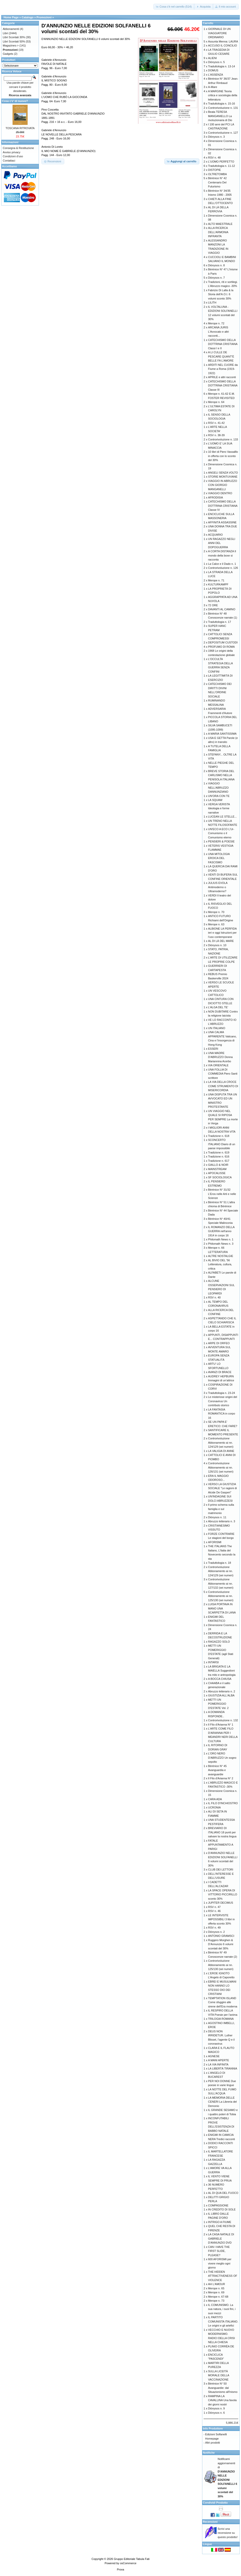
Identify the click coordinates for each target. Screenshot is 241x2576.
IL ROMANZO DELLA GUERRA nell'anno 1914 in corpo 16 (221, 1231)
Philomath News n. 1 (220, 1239)
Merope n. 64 (216, 401)
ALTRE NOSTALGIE (220, 1255)
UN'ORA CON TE (219, 795)
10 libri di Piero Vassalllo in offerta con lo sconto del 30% (223, 456)
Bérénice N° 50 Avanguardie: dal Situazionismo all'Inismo (222, 2387)
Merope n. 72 (216, 323)
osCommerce (128, 2563)
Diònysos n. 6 (216, 2412)
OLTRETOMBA (217, 174)
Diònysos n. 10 (217, 945)
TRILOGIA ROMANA (221, 2018)
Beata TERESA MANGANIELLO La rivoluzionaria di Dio (220, 116)
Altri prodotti (212, 2442)
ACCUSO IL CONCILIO (222, 45)
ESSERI (213, 1048)
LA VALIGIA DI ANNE (221, 1450)
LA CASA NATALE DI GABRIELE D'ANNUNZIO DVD (221, 2238)
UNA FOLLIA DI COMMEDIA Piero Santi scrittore (222, 1073)
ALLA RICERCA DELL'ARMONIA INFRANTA (218, 232)
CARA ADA (215, 1799)
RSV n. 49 (214, 1927)
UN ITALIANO (216, 1028)
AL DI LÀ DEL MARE (221, 940)
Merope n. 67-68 (218, 2296)
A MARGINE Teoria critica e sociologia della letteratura (222, 95)
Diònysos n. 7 (216, 277)
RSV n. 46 (214, 1910)
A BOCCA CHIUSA (219, 1678)
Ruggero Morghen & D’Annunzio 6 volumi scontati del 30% (220, 1944)
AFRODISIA (215, 497)
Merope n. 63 (216, 924)
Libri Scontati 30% (14, 37)
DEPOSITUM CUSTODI (223, 642)
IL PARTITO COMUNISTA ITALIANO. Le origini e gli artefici (223, 2321)
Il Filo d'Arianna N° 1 (220, 1724)
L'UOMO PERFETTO (221, 161)
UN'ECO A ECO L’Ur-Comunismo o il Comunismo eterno (221, 833)
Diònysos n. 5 (216, 62)
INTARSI (213, 1662)
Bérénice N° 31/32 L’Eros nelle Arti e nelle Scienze (222, 1193)
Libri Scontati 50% (14, 41)
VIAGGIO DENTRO (220, 493)
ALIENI (212, 58)
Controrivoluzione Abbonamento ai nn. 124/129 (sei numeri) (220, 1442)
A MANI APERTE (218, 2060)
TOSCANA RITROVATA (20, 128)
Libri (5, 33)
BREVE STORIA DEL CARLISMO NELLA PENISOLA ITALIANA (221, 775)
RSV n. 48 (214, 157)
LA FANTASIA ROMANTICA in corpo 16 (221, 1413)
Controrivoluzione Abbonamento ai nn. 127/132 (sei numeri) (220, 1583)
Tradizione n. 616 (218, 1156)
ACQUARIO (215, 534)
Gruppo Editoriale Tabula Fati (131, 2558)
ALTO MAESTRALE (220, 223)
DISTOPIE (214, 169)
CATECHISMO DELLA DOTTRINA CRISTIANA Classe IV (222, 505)
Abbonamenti (11, 28)
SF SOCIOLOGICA (220, 1177)
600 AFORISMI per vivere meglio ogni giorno (219, 2263)
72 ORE (213, 605)
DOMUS (213, 70)
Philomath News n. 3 (220, 1243)
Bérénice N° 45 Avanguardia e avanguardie (217, 1770)
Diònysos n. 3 (216, 136)
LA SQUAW (215, 799)
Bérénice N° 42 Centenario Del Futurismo (217, 182)
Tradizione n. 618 (218, 1135)
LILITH (212, 302)
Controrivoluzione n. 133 (223, 439)
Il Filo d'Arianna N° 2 (220, 1778)
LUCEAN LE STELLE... (222, 816)
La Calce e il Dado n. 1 (222, 563)
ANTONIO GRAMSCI (221, 1935)
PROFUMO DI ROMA (221, 646)
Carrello (208, 23)
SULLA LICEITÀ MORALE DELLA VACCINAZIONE (218, 2375)
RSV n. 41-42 (216, 422)
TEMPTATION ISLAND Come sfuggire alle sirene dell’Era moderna (222, 2002)
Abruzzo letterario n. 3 (221, 1521)
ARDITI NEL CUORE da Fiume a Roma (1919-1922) (223, 369)
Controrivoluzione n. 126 (223, 567)
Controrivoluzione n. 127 (223, 132)
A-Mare (212, 86)
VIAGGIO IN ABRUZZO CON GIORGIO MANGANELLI (222, 485)
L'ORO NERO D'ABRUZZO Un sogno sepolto (222, 1757)
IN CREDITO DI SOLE (222, 2209)
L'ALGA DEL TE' (218, 1007)
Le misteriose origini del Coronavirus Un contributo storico (222, 1401)
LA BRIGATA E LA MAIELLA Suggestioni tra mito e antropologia (221, 1670)
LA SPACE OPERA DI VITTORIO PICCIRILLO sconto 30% (222, 1894)
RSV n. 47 (214, 1906)
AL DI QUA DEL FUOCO (223, 2192)
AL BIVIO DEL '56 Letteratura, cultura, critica (220, 1264)
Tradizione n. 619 (218, 1152)
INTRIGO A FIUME (219, 2222)
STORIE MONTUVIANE (222, 476)
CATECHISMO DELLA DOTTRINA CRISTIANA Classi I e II (222, 344)
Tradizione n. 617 (218, 1160)
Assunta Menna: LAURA (223, 41)
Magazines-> (11, 45)
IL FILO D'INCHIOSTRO (223, 1803)
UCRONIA (214, 1807)
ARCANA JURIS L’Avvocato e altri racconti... (218, 331)
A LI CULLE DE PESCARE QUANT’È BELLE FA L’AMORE (221, 356)
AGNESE (214, 2056)
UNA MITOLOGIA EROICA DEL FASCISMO (219, 858)
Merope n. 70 (216, 912)
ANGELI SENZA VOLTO (223, 472)
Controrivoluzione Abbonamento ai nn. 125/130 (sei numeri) (220, 1596)
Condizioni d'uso (13, 156)
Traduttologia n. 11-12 (221, 165)
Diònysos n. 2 (216, 1931)
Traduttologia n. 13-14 (221, 66)
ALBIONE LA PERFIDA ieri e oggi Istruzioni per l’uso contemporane (222, 932)
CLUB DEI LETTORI (220, 1869)
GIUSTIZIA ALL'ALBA (221, 1695)
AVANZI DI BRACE (219, 1372)
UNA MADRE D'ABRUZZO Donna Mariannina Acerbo (220, 1057)
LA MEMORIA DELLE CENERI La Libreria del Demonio (222, 2101)
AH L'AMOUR (216, 2284)
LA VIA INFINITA (218, 2064)
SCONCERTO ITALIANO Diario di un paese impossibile (221, 1144)
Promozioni (44, 17)
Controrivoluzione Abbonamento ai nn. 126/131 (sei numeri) (220, 1467)
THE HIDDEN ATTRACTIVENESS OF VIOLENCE (222, 2276)
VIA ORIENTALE (218, 1065)
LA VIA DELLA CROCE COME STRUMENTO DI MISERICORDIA (223, 1086)
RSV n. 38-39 (216, 435)
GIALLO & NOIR (218, 1164)
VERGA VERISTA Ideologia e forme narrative (219, 808)
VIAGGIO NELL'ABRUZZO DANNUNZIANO (218, 787)
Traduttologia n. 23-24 (221, 1392)
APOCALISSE (217, 1173)
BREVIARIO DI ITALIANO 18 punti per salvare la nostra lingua (222, 1832)
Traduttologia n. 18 (219, 1562)
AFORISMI (214, 1542)
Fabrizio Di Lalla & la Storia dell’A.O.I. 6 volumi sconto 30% (220, 294)
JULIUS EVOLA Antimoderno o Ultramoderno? (217, 887)
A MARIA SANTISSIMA (222, 733)
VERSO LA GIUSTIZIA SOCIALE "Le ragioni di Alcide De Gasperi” (222, 1488)
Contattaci (9, 160)
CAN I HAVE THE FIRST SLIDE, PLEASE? (219, 2251)
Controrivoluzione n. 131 (223, 107)
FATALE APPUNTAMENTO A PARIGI (220, 1844)
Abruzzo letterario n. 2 (221, 1691)
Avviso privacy (11, 152)
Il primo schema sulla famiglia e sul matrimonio (221, 1508)
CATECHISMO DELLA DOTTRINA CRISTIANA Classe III (222, 385)
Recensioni (210, 2521)
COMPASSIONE (218, 2205)
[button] (174, 7)
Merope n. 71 (216, 580)
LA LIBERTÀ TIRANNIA (222, 2068)
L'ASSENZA (215, 74)
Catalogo (27, 17)
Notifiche (209, 2452)
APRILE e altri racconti (222, 377)
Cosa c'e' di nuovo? (15, 101)
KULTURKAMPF (218, 584)
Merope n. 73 (216, 2300)
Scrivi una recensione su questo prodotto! (228, 2533)
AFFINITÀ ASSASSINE (222, 522)
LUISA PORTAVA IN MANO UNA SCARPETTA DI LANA (222, 1608)
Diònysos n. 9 (216, 2408)
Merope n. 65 (216, 2288)
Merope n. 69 (216, 2292)
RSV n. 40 (214, 1297)
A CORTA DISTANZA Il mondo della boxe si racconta (222, 555)
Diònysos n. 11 (217, 1517)
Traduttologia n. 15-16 (221, 103)
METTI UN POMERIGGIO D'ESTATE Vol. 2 (218, 1703)
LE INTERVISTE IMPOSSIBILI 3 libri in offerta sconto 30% (221, 1919)
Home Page (11, 17)
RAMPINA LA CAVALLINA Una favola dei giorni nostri (222, 2400)
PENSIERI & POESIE (221, 841)
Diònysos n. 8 (216, 265)
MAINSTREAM (217, 1169)
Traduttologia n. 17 (219, 621)
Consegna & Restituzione (18, 147)
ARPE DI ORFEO (219, 1343)
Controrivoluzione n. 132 (223, 1720)
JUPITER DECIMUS (220, 1902)
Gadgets (8, 53)
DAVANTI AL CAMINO (221, 609)
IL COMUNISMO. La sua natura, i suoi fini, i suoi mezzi (221, 2309)
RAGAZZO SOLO (219, 1641)
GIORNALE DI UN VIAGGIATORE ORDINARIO (219, 33)
